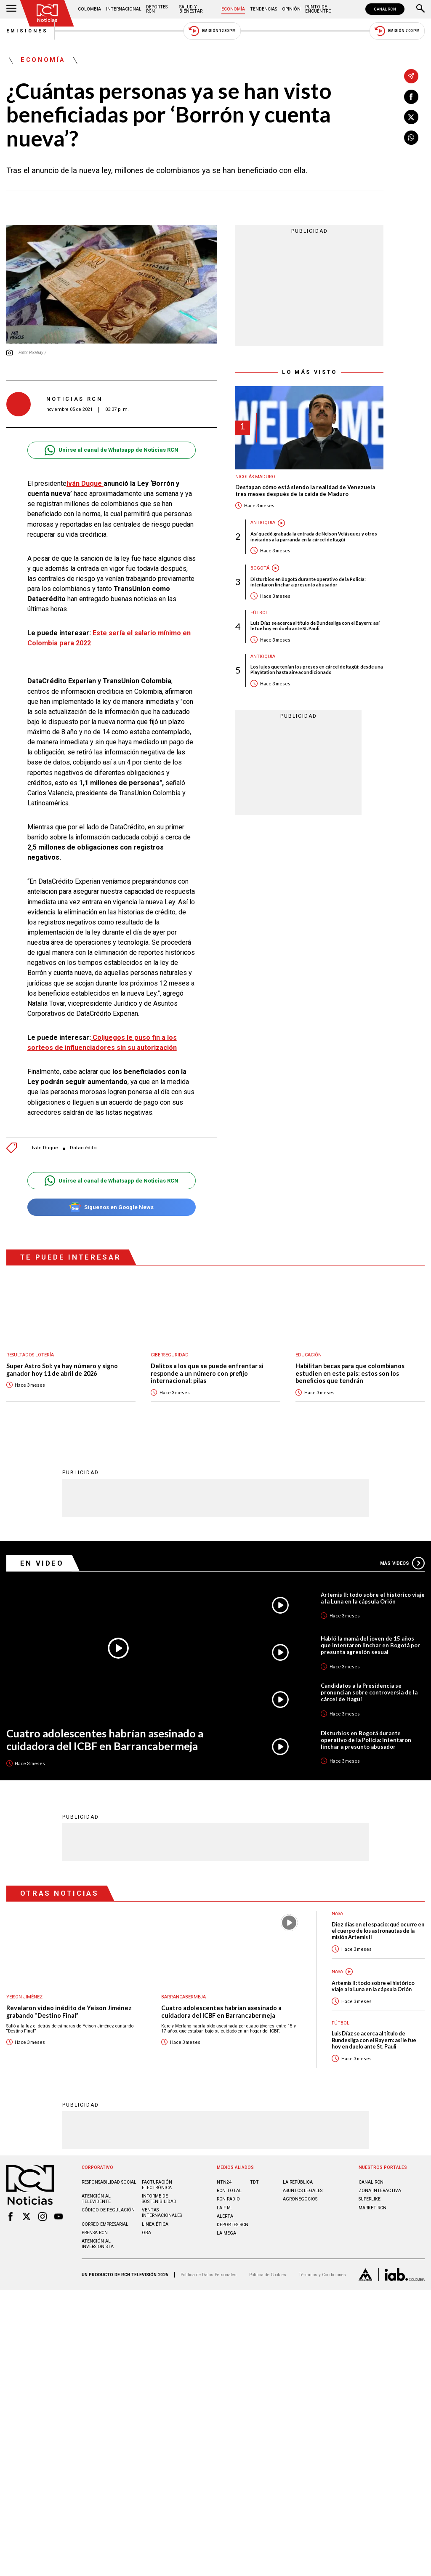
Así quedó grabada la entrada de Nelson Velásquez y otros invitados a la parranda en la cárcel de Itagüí (313, 536)
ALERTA (225, 2216)
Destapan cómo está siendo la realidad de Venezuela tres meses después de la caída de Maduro (305, 490)
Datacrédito (83, 1148)
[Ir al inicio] (47, 13)
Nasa (337, 1971)
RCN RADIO (228, 2198)
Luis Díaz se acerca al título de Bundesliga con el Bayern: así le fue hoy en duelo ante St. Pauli (315, 625)
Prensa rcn (95, 2232)
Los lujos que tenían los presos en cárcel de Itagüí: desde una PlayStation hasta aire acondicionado (316, 669)
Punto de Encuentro (318, 9)
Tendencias (263, 9)
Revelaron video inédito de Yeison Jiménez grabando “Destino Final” (69, 2011)
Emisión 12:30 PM (212, 31)
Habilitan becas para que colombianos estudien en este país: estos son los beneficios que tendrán (349, 1373)
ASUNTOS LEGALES (302, 2190)
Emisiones (27, 31)
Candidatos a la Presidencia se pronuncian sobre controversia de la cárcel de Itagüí (369, 1692)
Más (402, 1562)
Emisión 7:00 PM (397, 31)
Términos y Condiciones (322, 2274)
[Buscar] (420, 9)
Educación (308, 1355)
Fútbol (259, 612)
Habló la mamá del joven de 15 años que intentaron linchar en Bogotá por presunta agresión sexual (370, 1645)
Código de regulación (108, 2209)
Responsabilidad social (109, 2181)
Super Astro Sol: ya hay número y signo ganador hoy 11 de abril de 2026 (62, 1369)
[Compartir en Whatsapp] (411, 138)
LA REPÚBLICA (298, 2181)
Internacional (123, 9)
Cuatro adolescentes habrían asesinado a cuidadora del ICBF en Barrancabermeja (104, 1739)
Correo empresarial (105, 2224)
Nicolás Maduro (255, 477)
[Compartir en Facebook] (411, 97)
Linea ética (155, 2224)
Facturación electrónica (157, 2184)
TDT (254, 2181)
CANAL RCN (385, 9)
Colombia (89, 9)
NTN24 (224, 2181)
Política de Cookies (267, 2274)
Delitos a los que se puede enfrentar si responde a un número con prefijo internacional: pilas (207, 1373)
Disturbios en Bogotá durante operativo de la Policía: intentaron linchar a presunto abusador (308, 581)
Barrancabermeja (183, 1996)
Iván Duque (85, 483)
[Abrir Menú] (11, 9)
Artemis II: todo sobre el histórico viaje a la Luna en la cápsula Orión (373, 1597)
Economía (233, 9)
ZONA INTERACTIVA (380, 2190)
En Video (42, 1562)
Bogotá (259, 568)
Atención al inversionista (98, 2243)
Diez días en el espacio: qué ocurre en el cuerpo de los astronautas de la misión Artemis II (378, 1930)
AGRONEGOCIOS (300, 2198)
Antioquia (262, 522)
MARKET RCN (372, 2207)
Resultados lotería (30, 1355)
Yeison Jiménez (24, 1996)
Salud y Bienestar (190, 9)
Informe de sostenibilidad (159, 2198)
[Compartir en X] (411, 117)
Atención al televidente (96, 2198)
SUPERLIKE (369, 2198)
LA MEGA (226, 2232)
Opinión (291, 9)
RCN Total (229, 2190)
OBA (146, 2232)
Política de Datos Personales (209, 2274)
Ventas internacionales (162, 2212)
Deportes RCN (157, 9)
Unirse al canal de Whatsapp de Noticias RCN (111, 450)
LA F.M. (224, 2207)
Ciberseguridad (170, 1355)
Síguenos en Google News (111, 1207)
